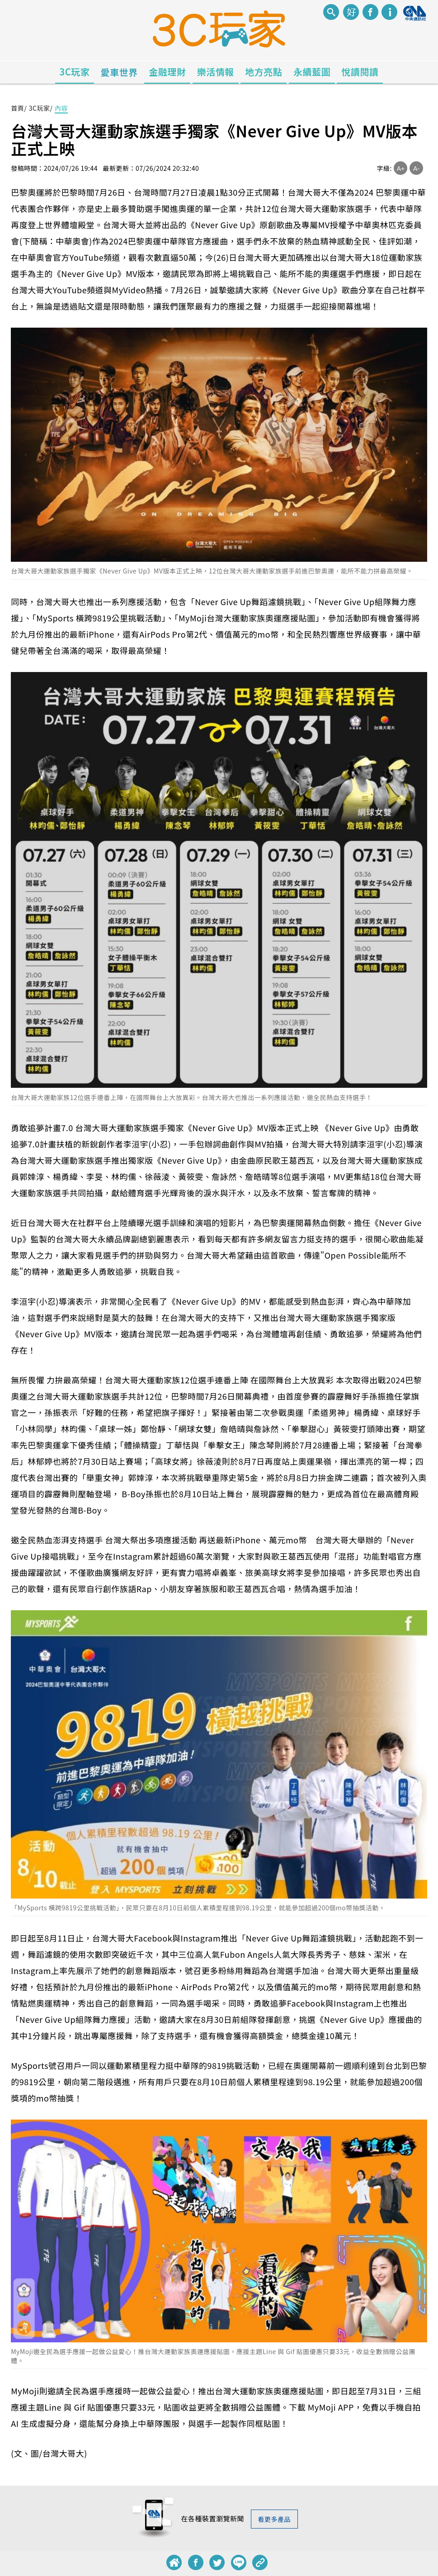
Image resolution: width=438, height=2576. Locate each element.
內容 (61, 108)
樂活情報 (215, 71)
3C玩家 (75, 71)
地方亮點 (263, 71)
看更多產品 (274, 2519)
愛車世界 (119, 72)
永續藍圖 (311, 71)
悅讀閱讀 (359, 71)
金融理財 (167, 71)
